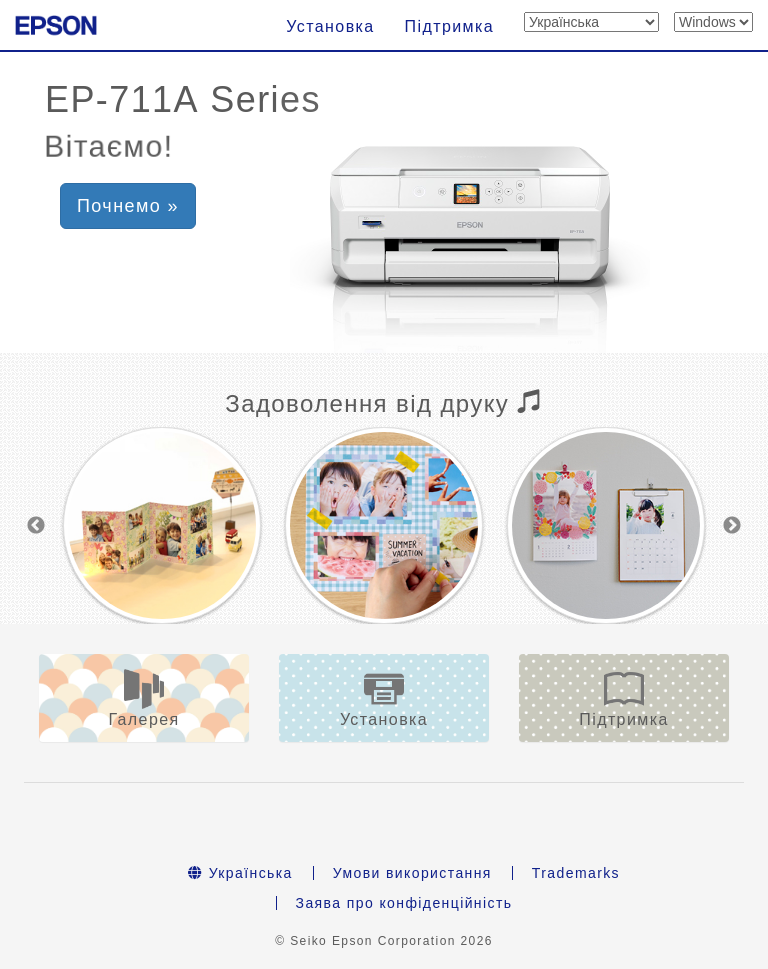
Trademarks (576, 831)
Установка (330, 26)
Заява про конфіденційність (404, 861)
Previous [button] (36, 505)
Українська (240, 831)
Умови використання (412, 831)
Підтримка (449, 26)
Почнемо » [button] (128, 206)
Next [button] (732, 505)
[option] (162, 504)
